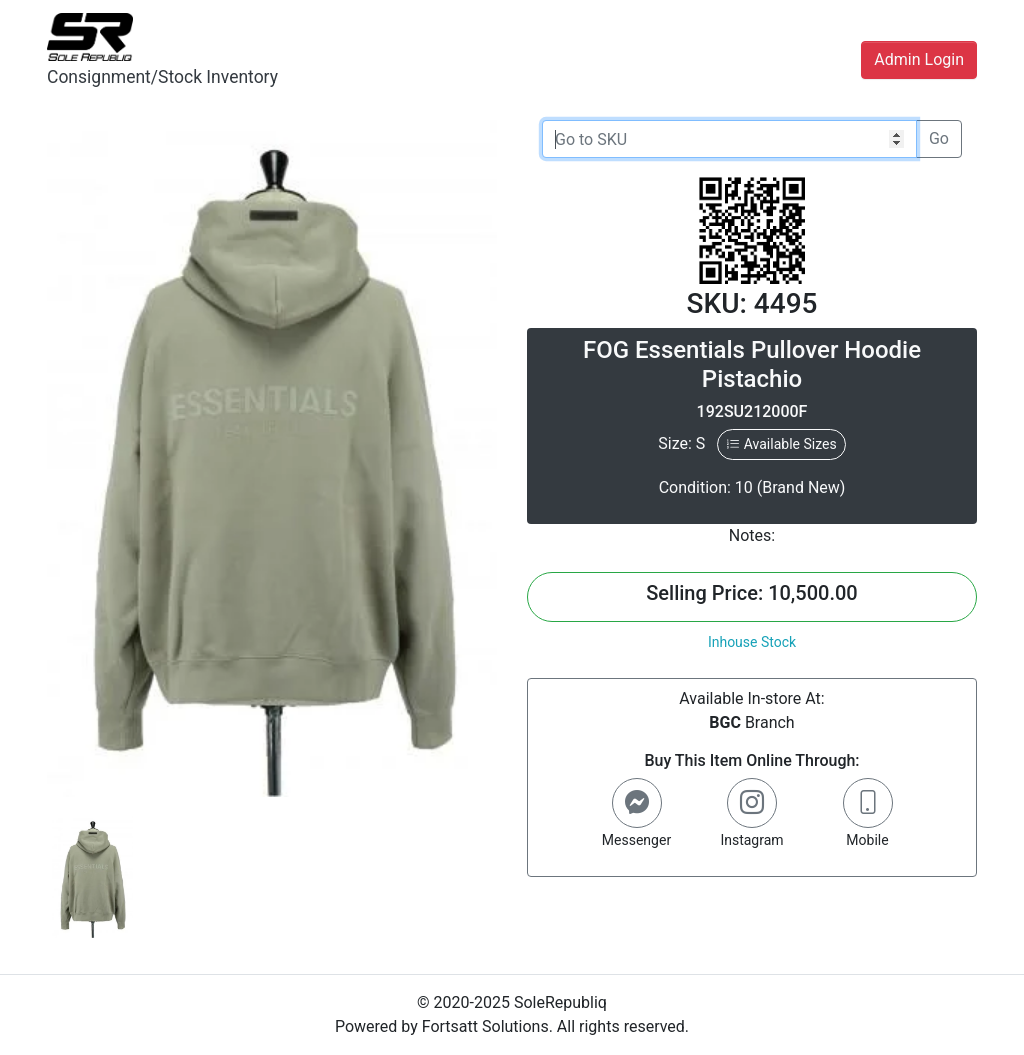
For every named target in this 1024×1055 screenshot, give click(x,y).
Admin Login (919, 59)
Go (939, 138)
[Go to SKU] (729, 139)
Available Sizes (781, 444)
